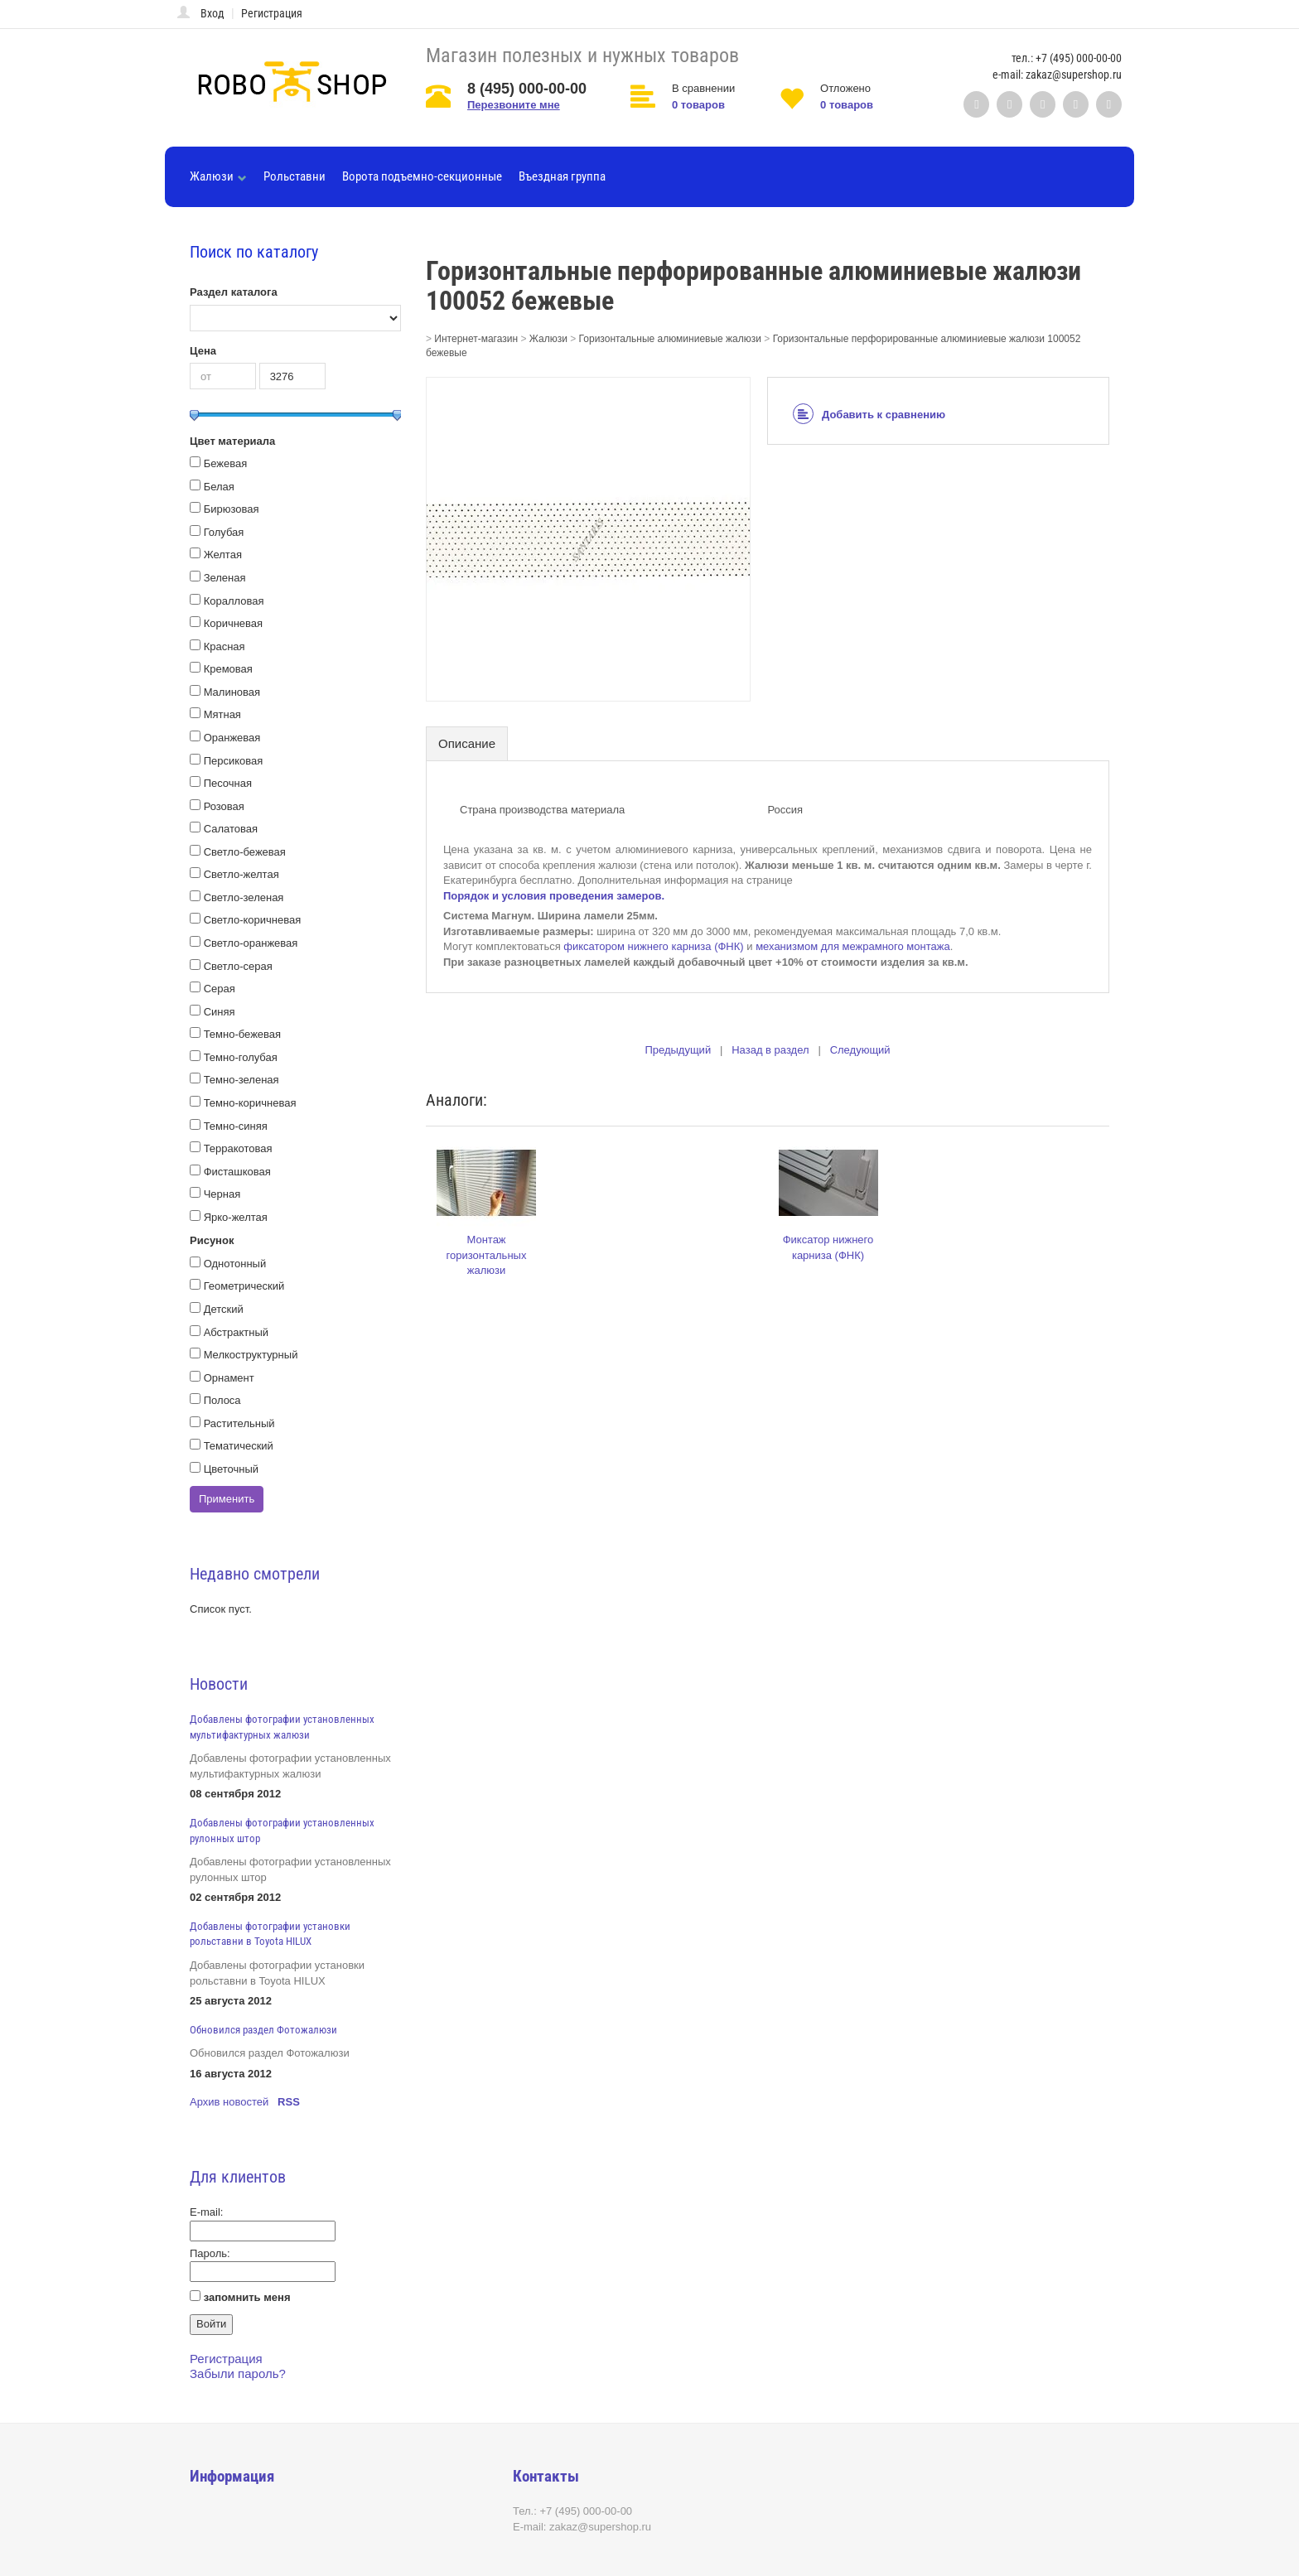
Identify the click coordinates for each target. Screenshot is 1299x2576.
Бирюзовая (231, 509)
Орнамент (229, 1378)
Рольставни (294, 176)
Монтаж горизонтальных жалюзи (487, 1254)
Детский (224, 1309)
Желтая (223, 554)
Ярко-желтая (236, 1217)
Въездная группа (562, 176)
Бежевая (226, 463)
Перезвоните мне (513, 105)
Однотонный (235, 1263)
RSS (289, 2102)
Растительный (239, 1423)
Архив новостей (229, 2102)
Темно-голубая (241, 1057)
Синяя (219, 1012)
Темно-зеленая (241, 1079)
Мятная (222, 714)
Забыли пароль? (238, 2373)
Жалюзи (218, 176)
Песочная (228, 783)
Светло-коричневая (253, 920)
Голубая (224, 532)
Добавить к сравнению (869, 414)
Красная (224, 646)
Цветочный (231, 1469)
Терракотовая (238, 1148)
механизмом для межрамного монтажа (853, 946)
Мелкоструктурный (251, 1354)
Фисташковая (237, 1171)
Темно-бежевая (242, 1034)
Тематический (238, 1446)
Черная (222, 1194)
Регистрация (271, 13)
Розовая (224, 806)
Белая (219, 486)
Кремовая (228, 669)
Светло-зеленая (244, 897)
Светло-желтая (241, 874)
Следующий (860, 1050)
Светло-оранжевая (251, 943)
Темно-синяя (236, 1126)
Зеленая (225, 578)
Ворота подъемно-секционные (422, 176)
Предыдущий (678, 1050)
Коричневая (233, 623)
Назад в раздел (770, 1050)
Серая (219, 988)
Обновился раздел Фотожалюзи (263, 2030)
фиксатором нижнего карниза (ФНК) (653, 946)
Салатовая (231, 828)
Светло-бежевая (245, 852)
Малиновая (232, 692)
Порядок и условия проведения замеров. (553, 896)
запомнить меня (247, 2297)
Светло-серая (238, 966)
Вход (212, 13)
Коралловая (234, 601)
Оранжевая (232, 737)
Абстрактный (236, 1332)
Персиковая (233, 761)
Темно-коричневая (250, 1103)
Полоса (222, 1400)
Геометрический (244, 1286)
